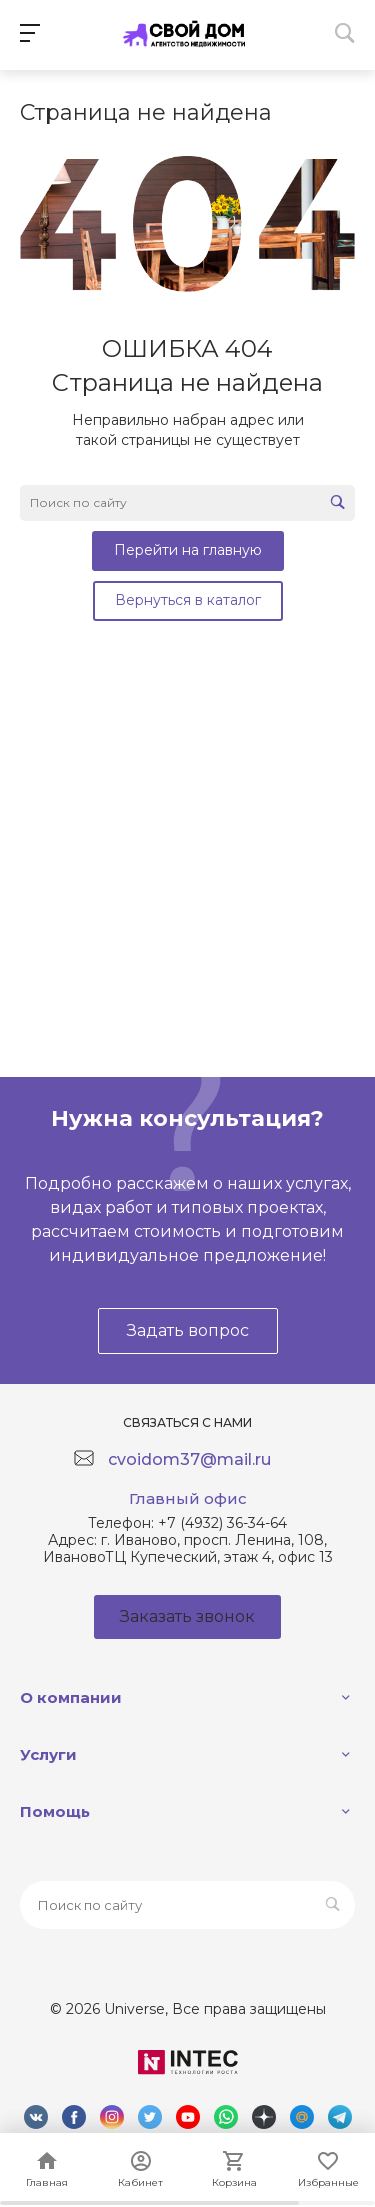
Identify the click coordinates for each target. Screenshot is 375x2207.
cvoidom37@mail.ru (189, 1459)
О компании (71, 1697)
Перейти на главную (188, 550)
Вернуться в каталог (188, 600)
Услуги (48, 1754)
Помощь (55, 1811)
